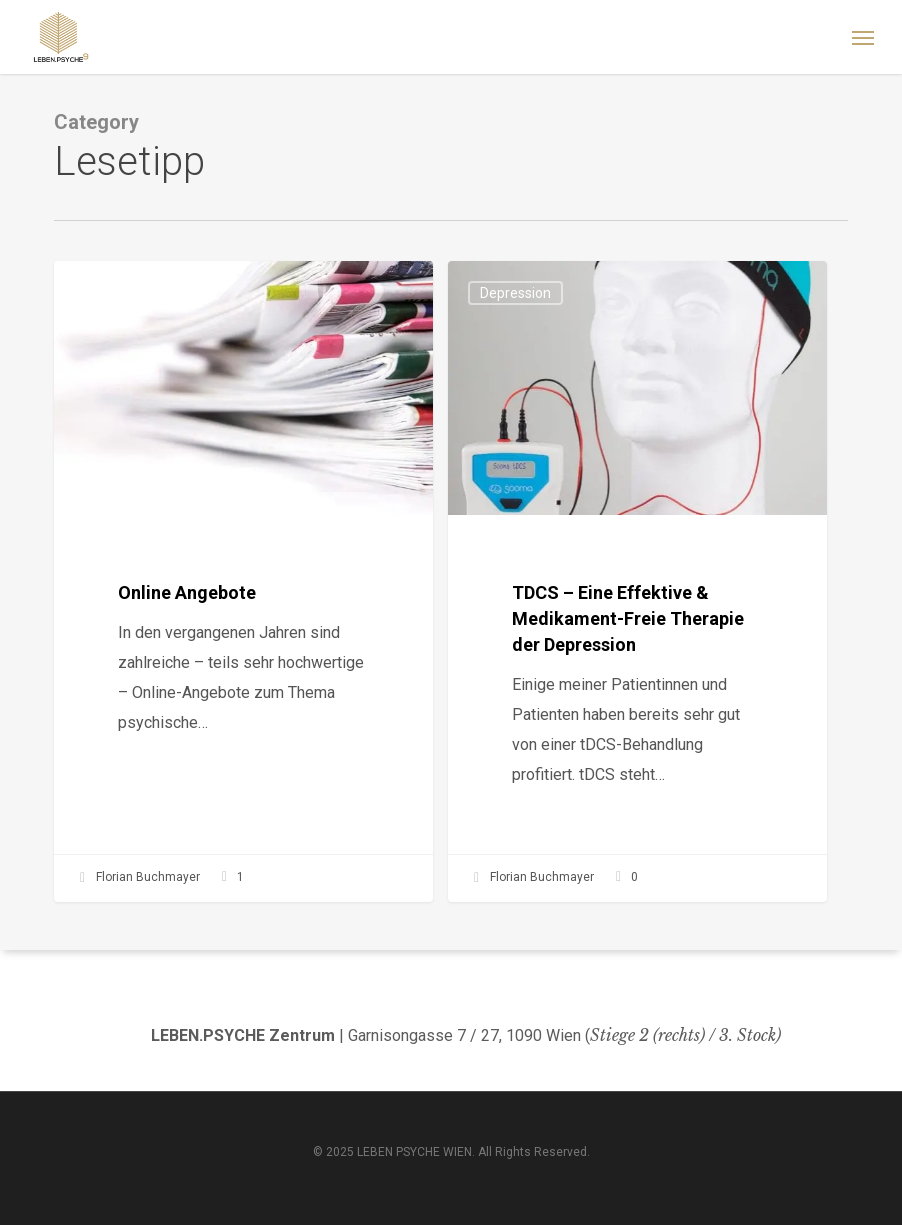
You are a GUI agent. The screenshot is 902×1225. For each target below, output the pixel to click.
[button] (863, 37)
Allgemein (118, 293)
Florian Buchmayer (137, 878)
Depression (515, 293)
